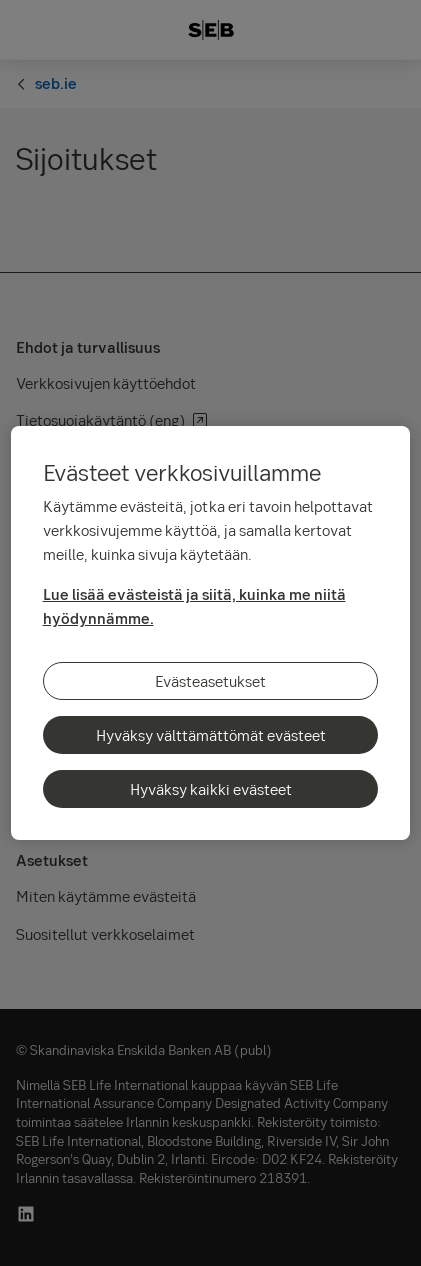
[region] (211, 633)
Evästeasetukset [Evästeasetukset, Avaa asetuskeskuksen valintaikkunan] (210, 681)
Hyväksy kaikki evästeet (211, 789)
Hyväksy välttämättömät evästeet (211, 735)
